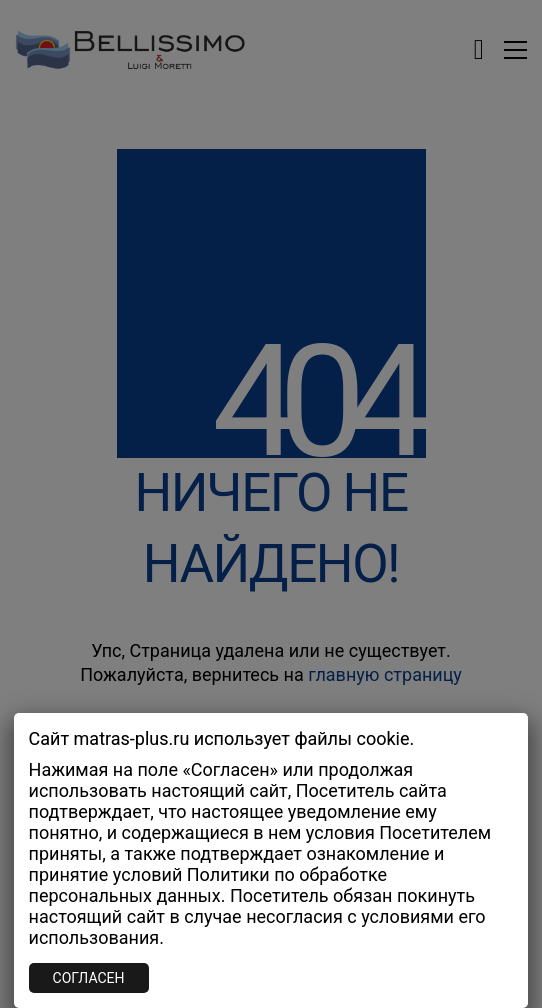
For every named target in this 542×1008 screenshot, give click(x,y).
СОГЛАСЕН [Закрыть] (89, 978)
